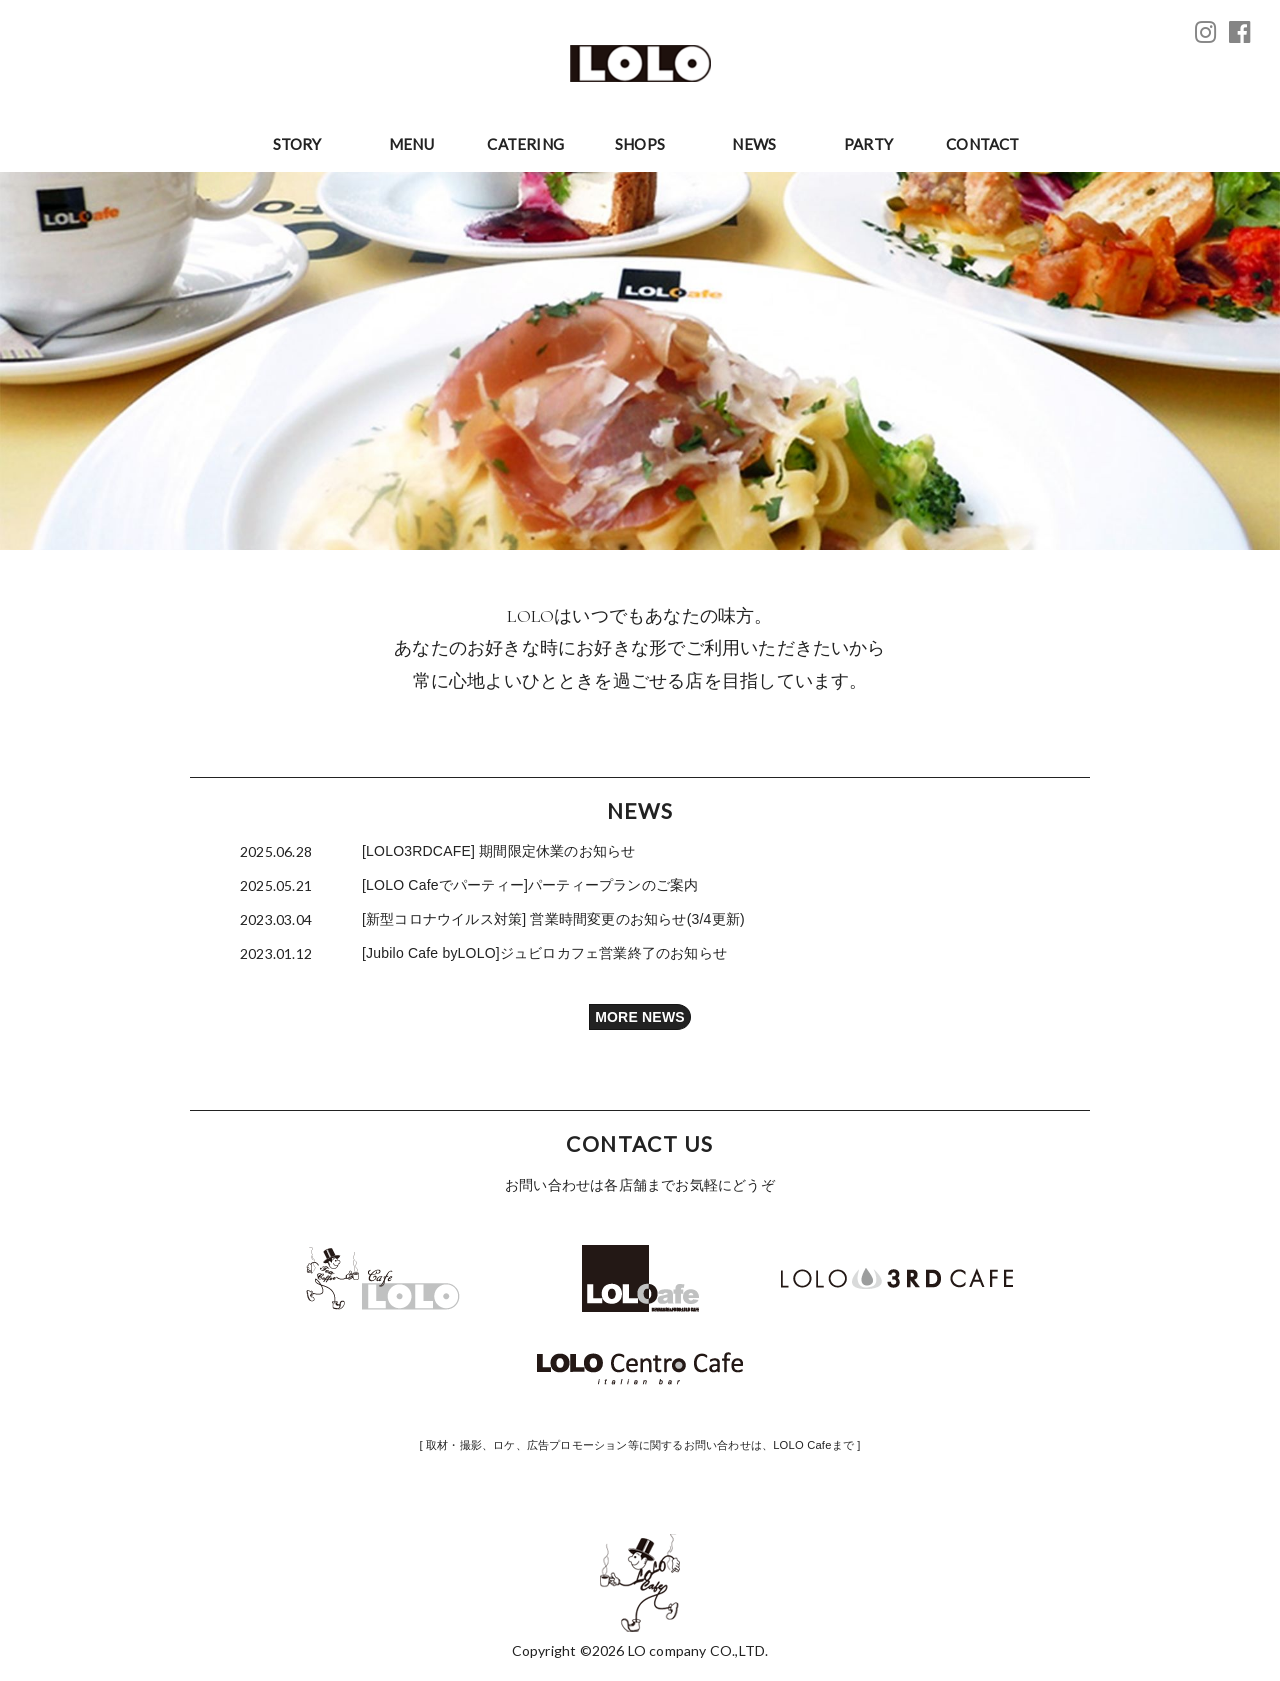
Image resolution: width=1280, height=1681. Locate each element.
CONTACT (982, 144)
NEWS (754, 144)
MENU (411, 144)
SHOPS (640, 144)
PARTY (868, 144)
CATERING (525, 144)
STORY (297, 144)
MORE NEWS (640, 1017)
